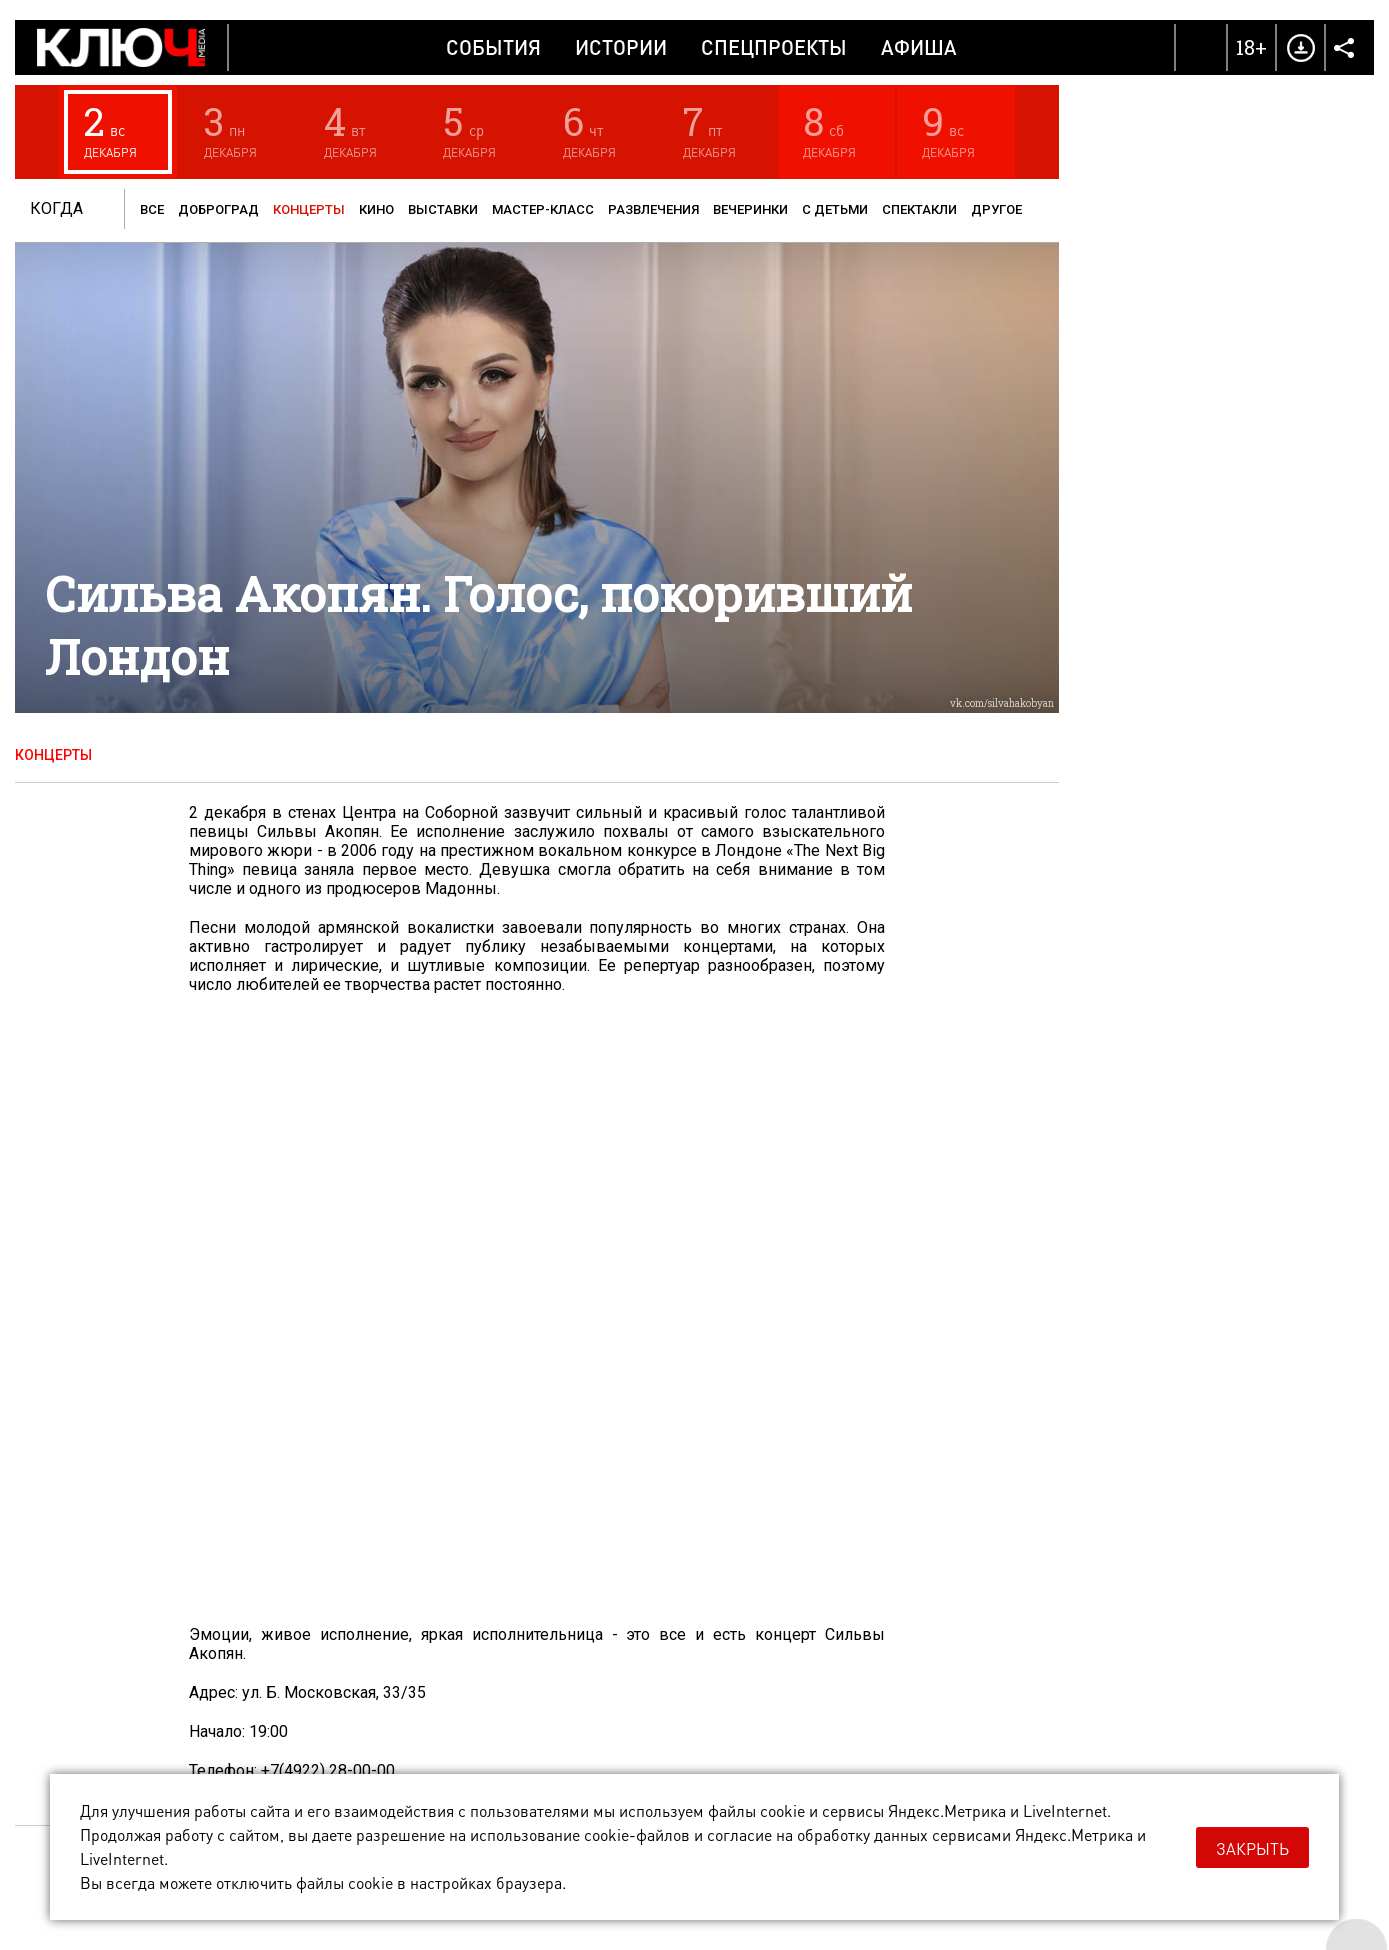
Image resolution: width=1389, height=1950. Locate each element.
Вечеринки (750, 209)
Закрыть (1252, 1848)
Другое (996, 209)
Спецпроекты (774, 47)
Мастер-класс (543, 209)
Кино (376, 209)
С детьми (835, 209)
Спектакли (919, 209)
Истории (621, 47)
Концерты (309, 209)
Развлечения (653, 209)
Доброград (218, 209)
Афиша (919, 47)
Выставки (443, 209)
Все (152, 209)
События (493, 47)
